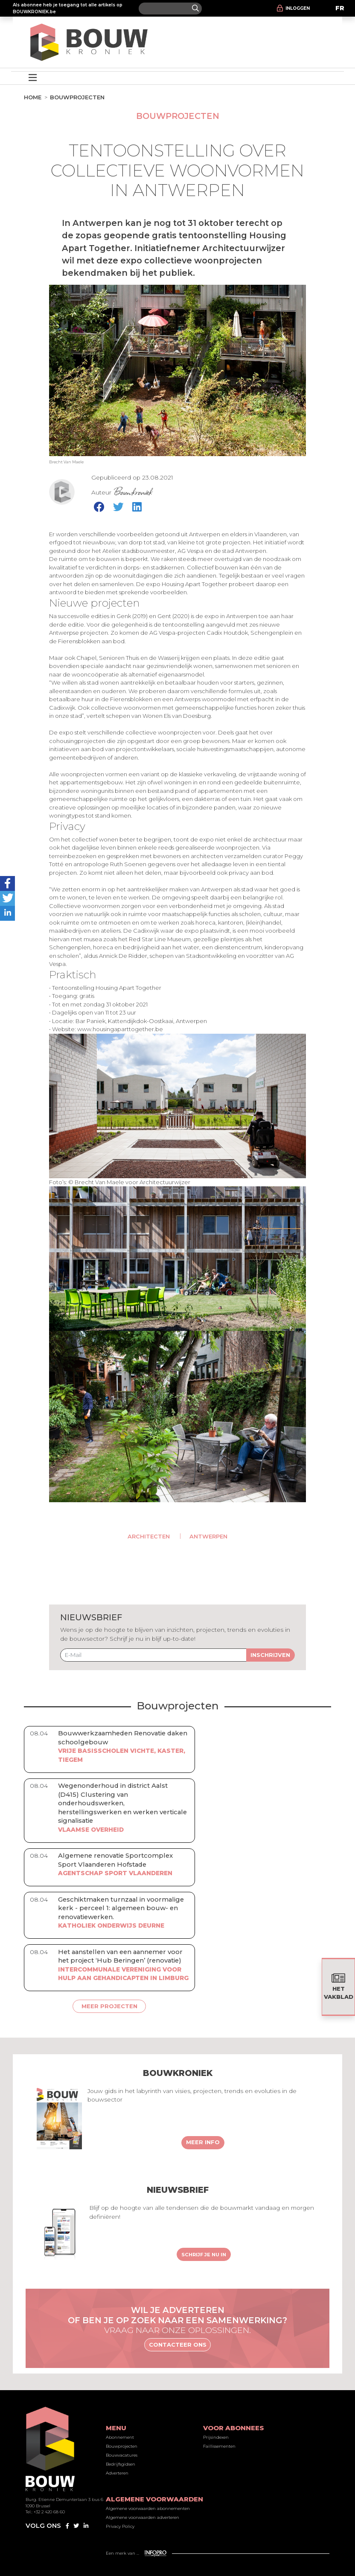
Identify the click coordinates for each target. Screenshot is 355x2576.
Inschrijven (270, 1654)
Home (32, 97)
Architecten (149, 1536)
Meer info (203, 2142)
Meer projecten (109, 2006)
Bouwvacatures (121, 2455)
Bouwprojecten (77, 97)
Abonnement (120, 2437)
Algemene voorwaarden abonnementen (148, 2508)
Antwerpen (208, 1536)
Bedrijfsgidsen (120, 2464)
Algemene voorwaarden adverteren (142, 2517)
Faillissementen (219, 2446)
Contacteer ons (178, 2344)
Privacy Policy (120, 2526)
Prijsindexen (216, 2437)
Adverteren (117, 2473)
